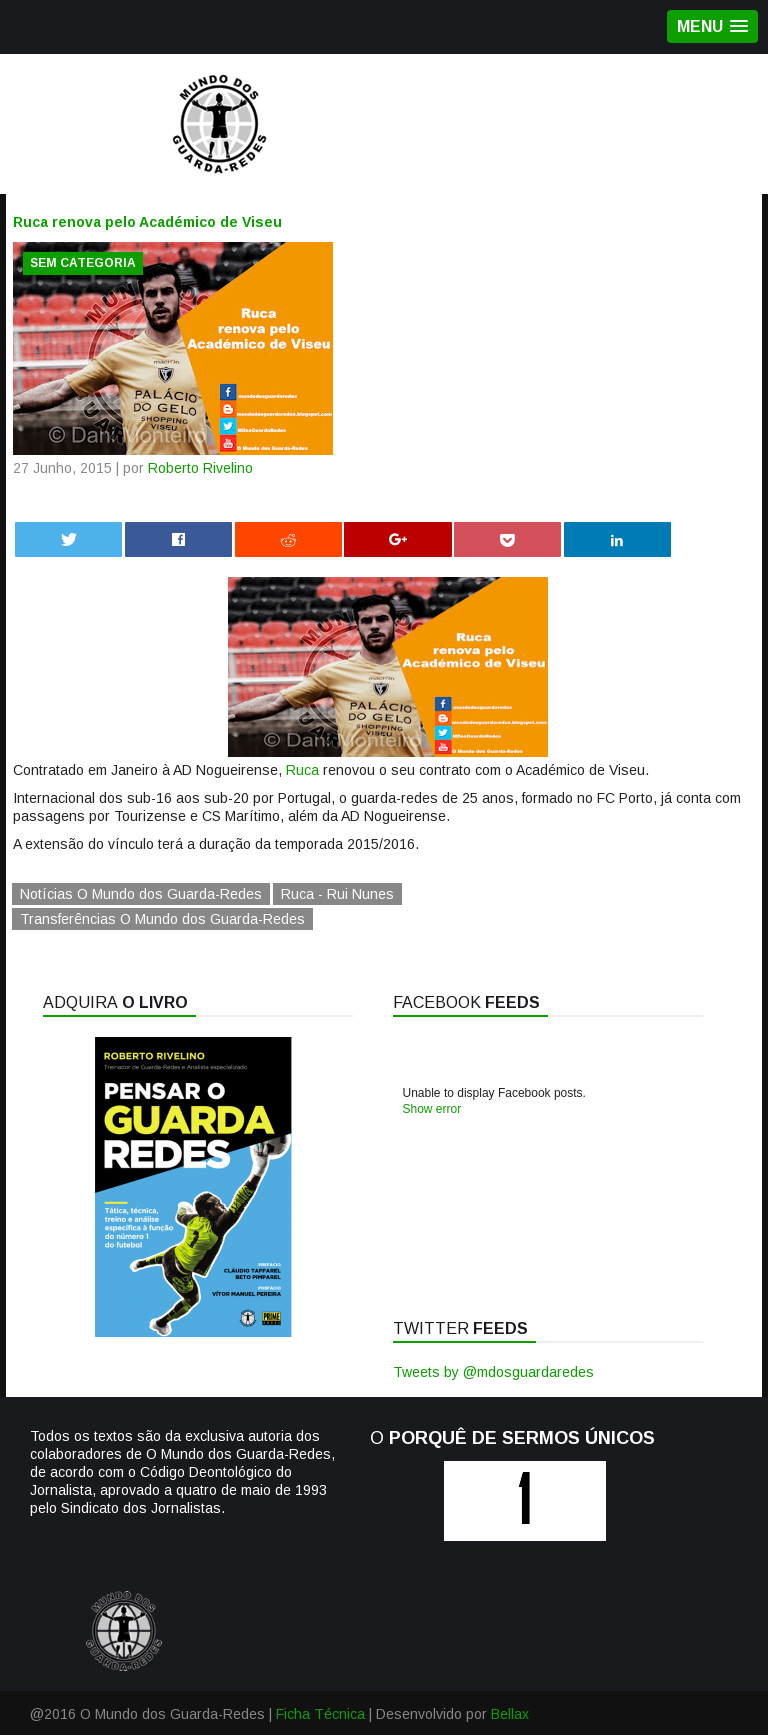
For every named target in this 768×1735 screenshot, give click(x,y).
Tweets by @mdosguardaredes (493, 1372)
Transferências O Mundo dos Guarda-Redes (162, 919)
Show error (432, 1109)
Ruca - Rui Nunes (337, 894)
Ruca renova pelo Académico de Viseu (147, 222)
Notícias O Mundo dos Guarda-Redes (141, 894)
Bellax (510, 1714)
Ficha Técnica (320, 1714)
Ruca (302, 770)
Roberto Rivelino (200, 468)
